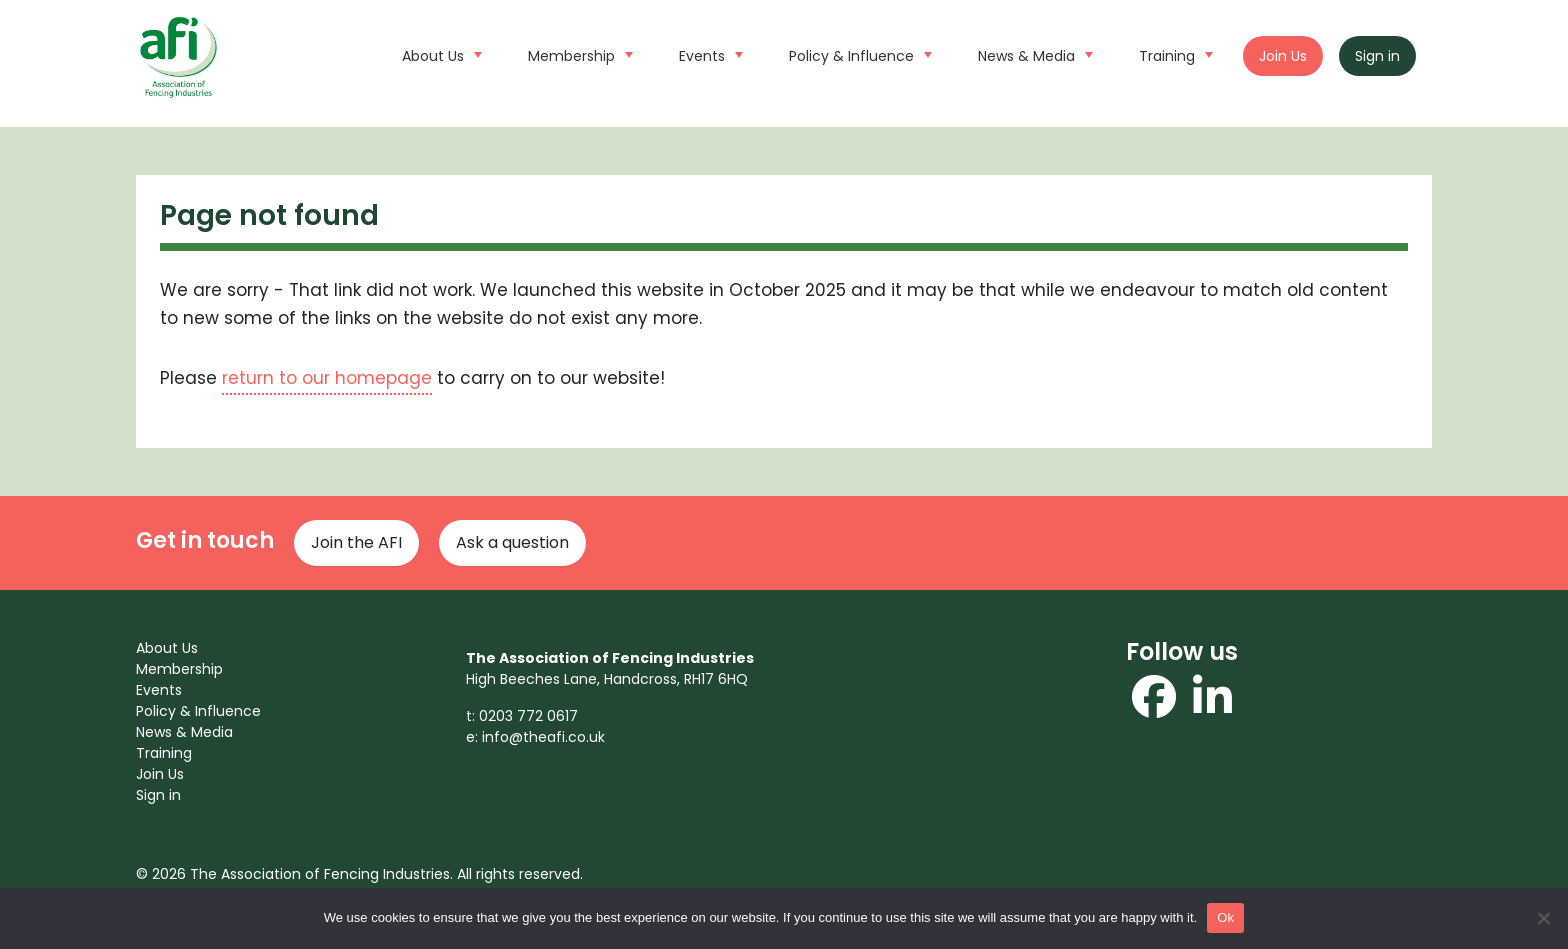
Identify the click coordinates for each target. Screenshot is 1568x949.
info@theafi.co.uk (543, 737)
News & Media (1033, 54)
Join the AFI (356, 542)
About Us (439, 54)
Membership (578, 54)
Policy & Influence (858, 54)
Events (708, 54)
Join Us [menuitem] (160, 774)
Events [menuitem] (159, 690)
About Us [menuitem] (167, 648)
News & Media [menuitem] (184, 732)
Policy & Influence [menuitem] (198, 711)
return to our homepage (327, 378)
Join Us (1283, 56)
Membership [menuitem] (179, 669)
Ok (1225, 917)
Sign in (1377, 56)
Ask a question (512, 542)
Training (1173, 54)
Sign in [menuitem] (158, 795)
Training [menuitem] (164, 753)
